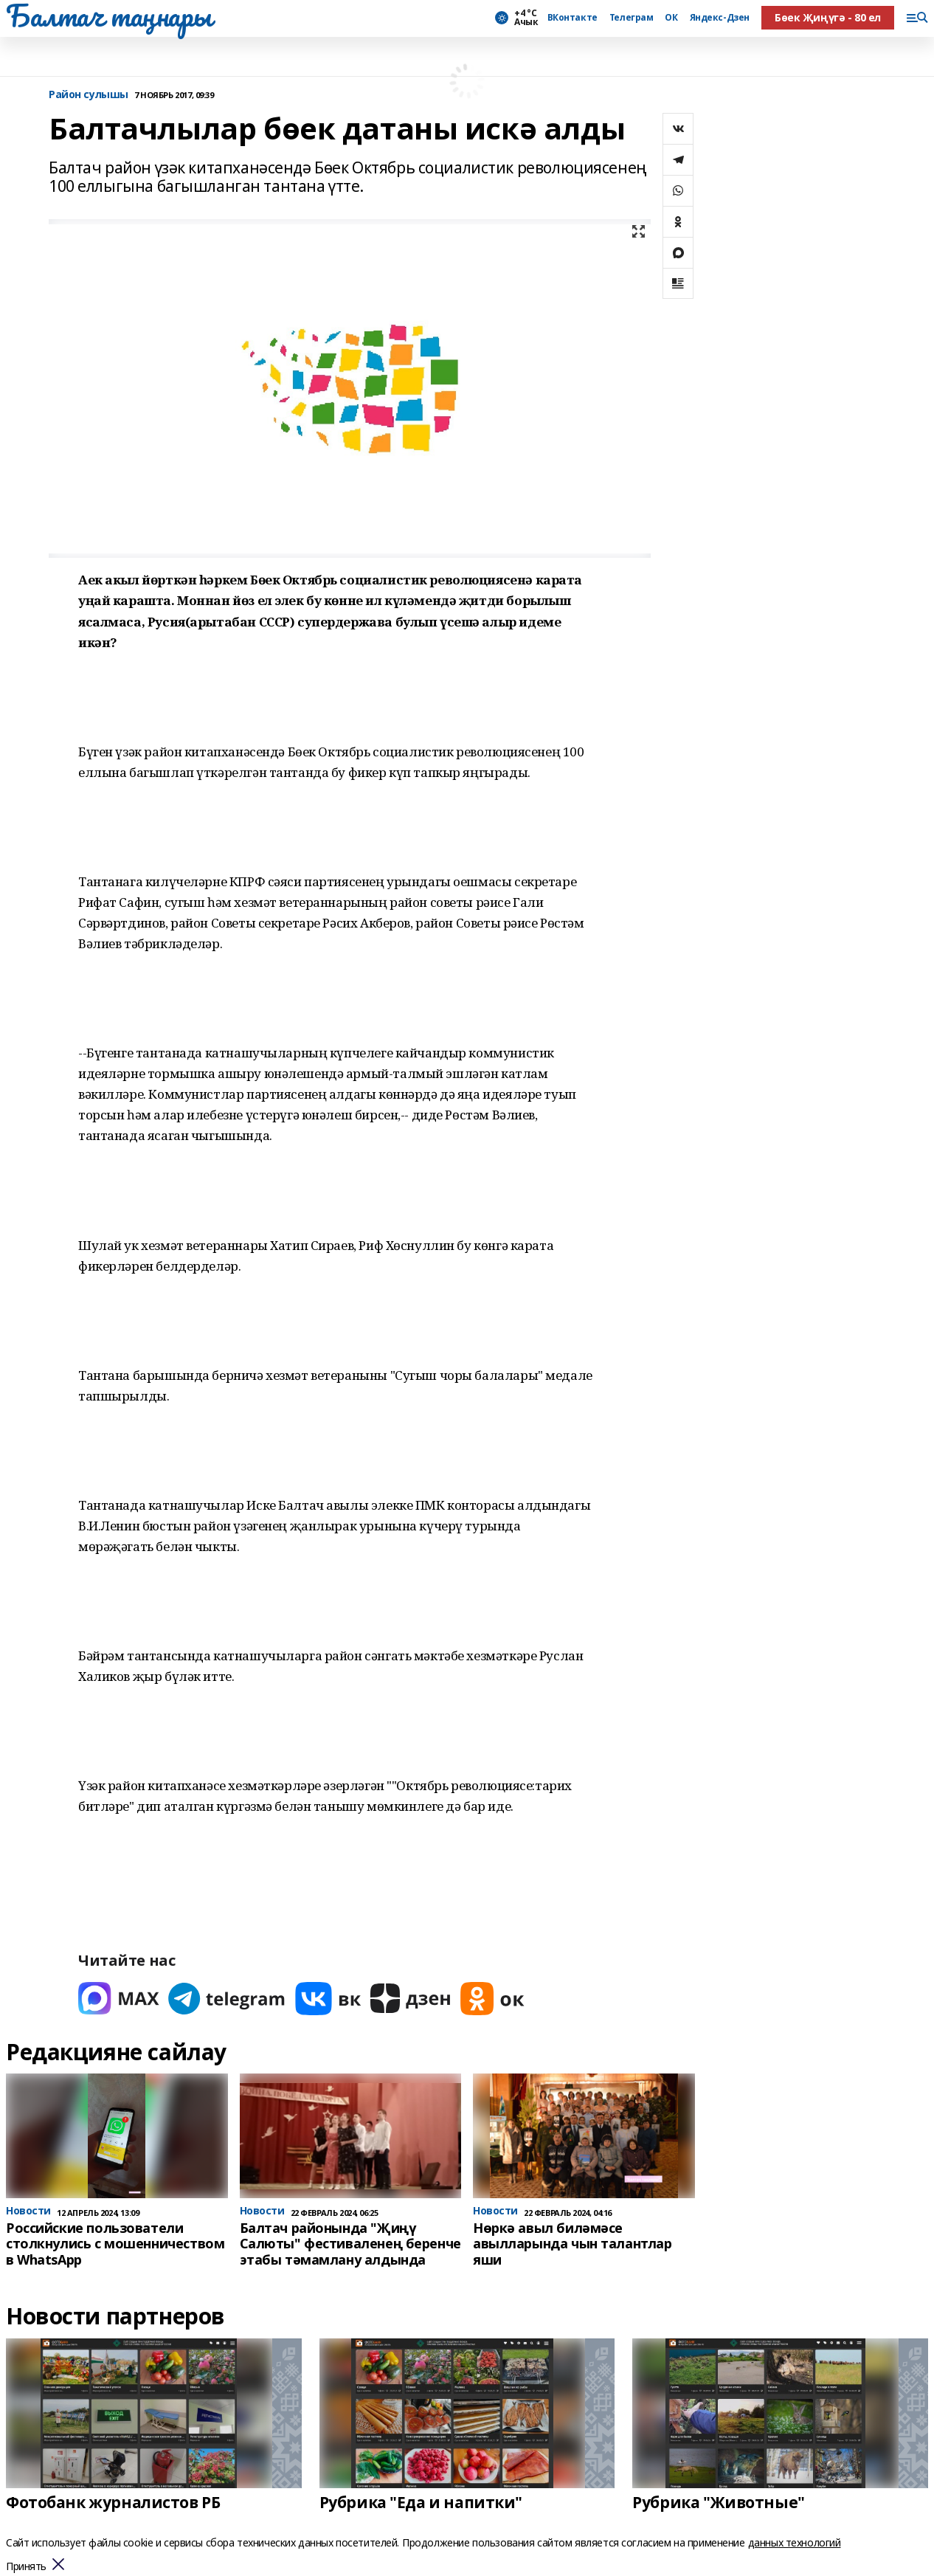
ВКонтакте (572, 17)
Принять (26, 2567)
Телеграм (631, 17)
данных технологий (794, 2542)
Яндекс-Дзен (720, 17)
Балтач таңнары (108, 15)
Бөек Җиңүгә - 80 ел (828, 17)
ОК (671, 17)
